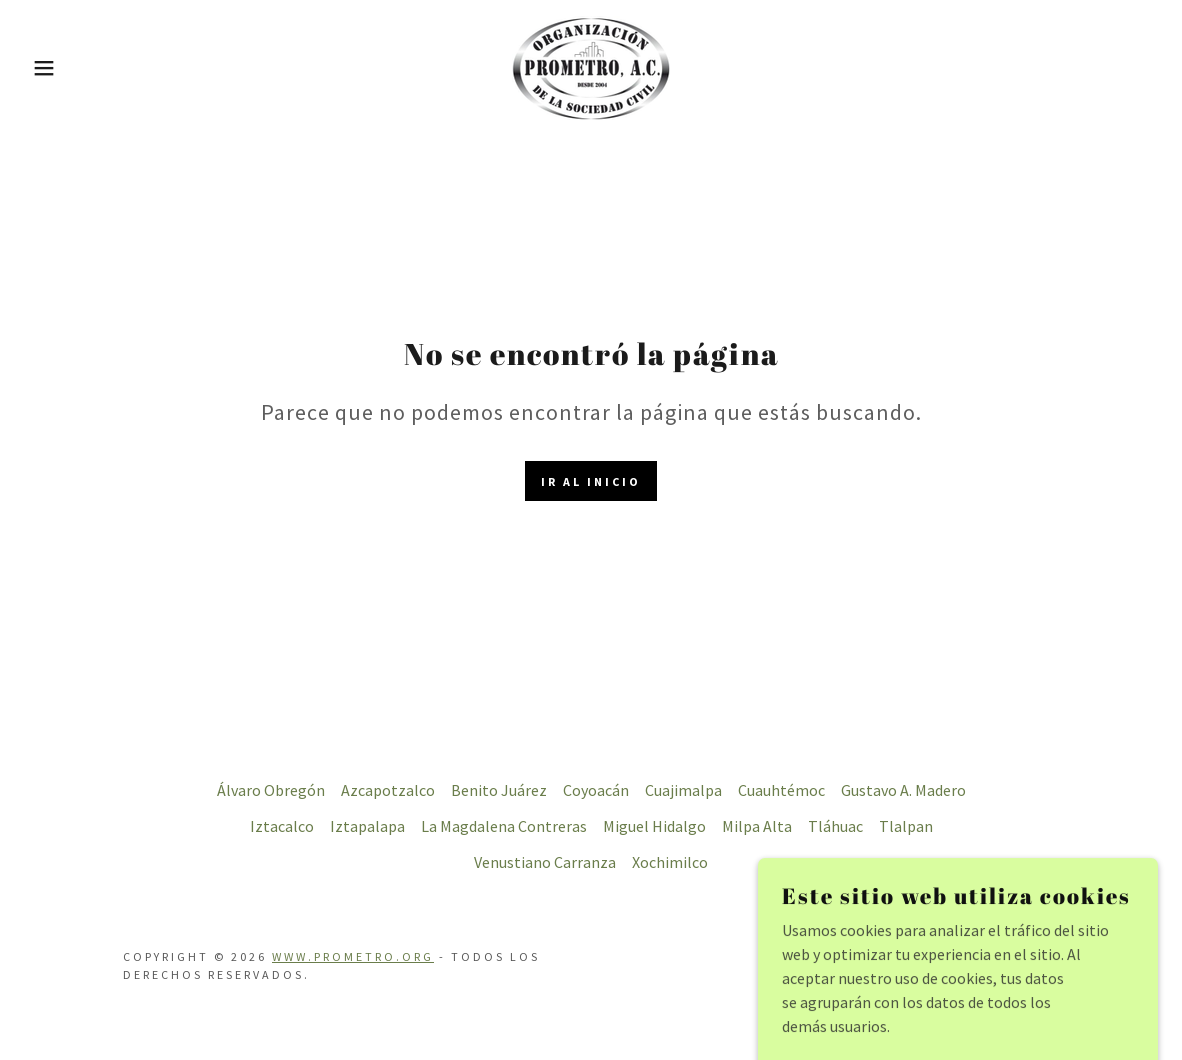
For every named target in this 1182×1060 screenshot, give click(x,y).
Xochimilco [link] (670, 862)
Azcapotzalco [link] (388, 790)
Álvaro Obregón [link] (271, 790)
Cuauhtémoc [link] (781, 790)
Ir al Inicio (591, 481)
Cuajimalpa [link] (683, 790)
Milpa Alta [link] (757, 826)
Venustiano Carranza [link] (545, 862)
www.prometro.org (353, 956)
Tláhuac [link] (835, 826)
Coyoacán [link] (596, 790)
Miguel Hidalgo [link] (654, 826)
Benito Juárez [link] (499, 790)
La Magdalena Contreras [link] (504, 826)
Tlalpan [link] (906, 826)
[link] (591, 66)
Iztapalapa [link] (367, 826)
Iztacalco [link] (282, 826)
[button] (59, 68)
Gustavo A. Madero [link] (903, 790)
